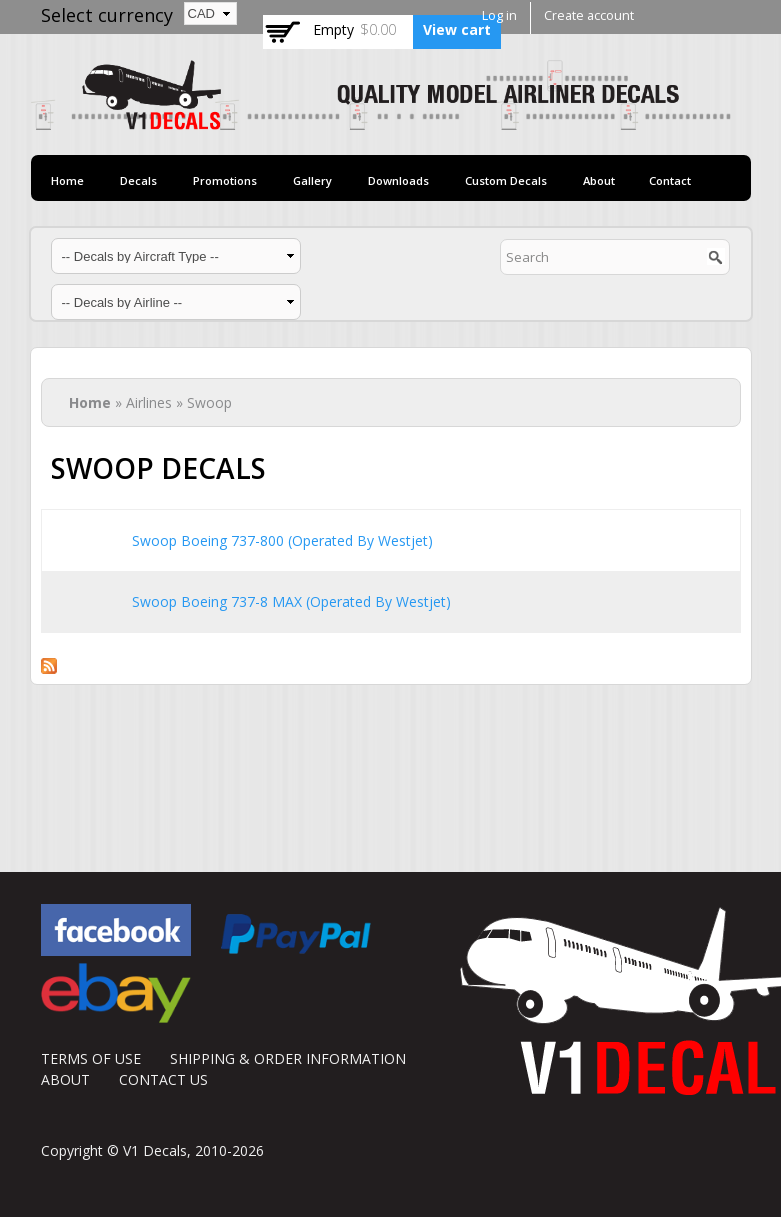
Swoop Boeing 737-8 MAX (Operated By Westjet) (291, 601)
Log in (499, 15)
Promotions (225, 180)
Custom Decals (506, 180)
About (599, 180)
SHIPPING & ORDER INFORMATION (288, 1058)
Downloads (398, 180)
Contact (670, 180)
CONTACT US (163, 1079)
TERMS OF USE (91, 1058)
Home (67, 180)
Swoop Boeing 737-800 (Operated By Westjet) (282, 540)
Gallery (312, 180)
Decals (138, 180)
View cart (457, 29)
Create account (589, 15)
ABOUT (65, 1079)
